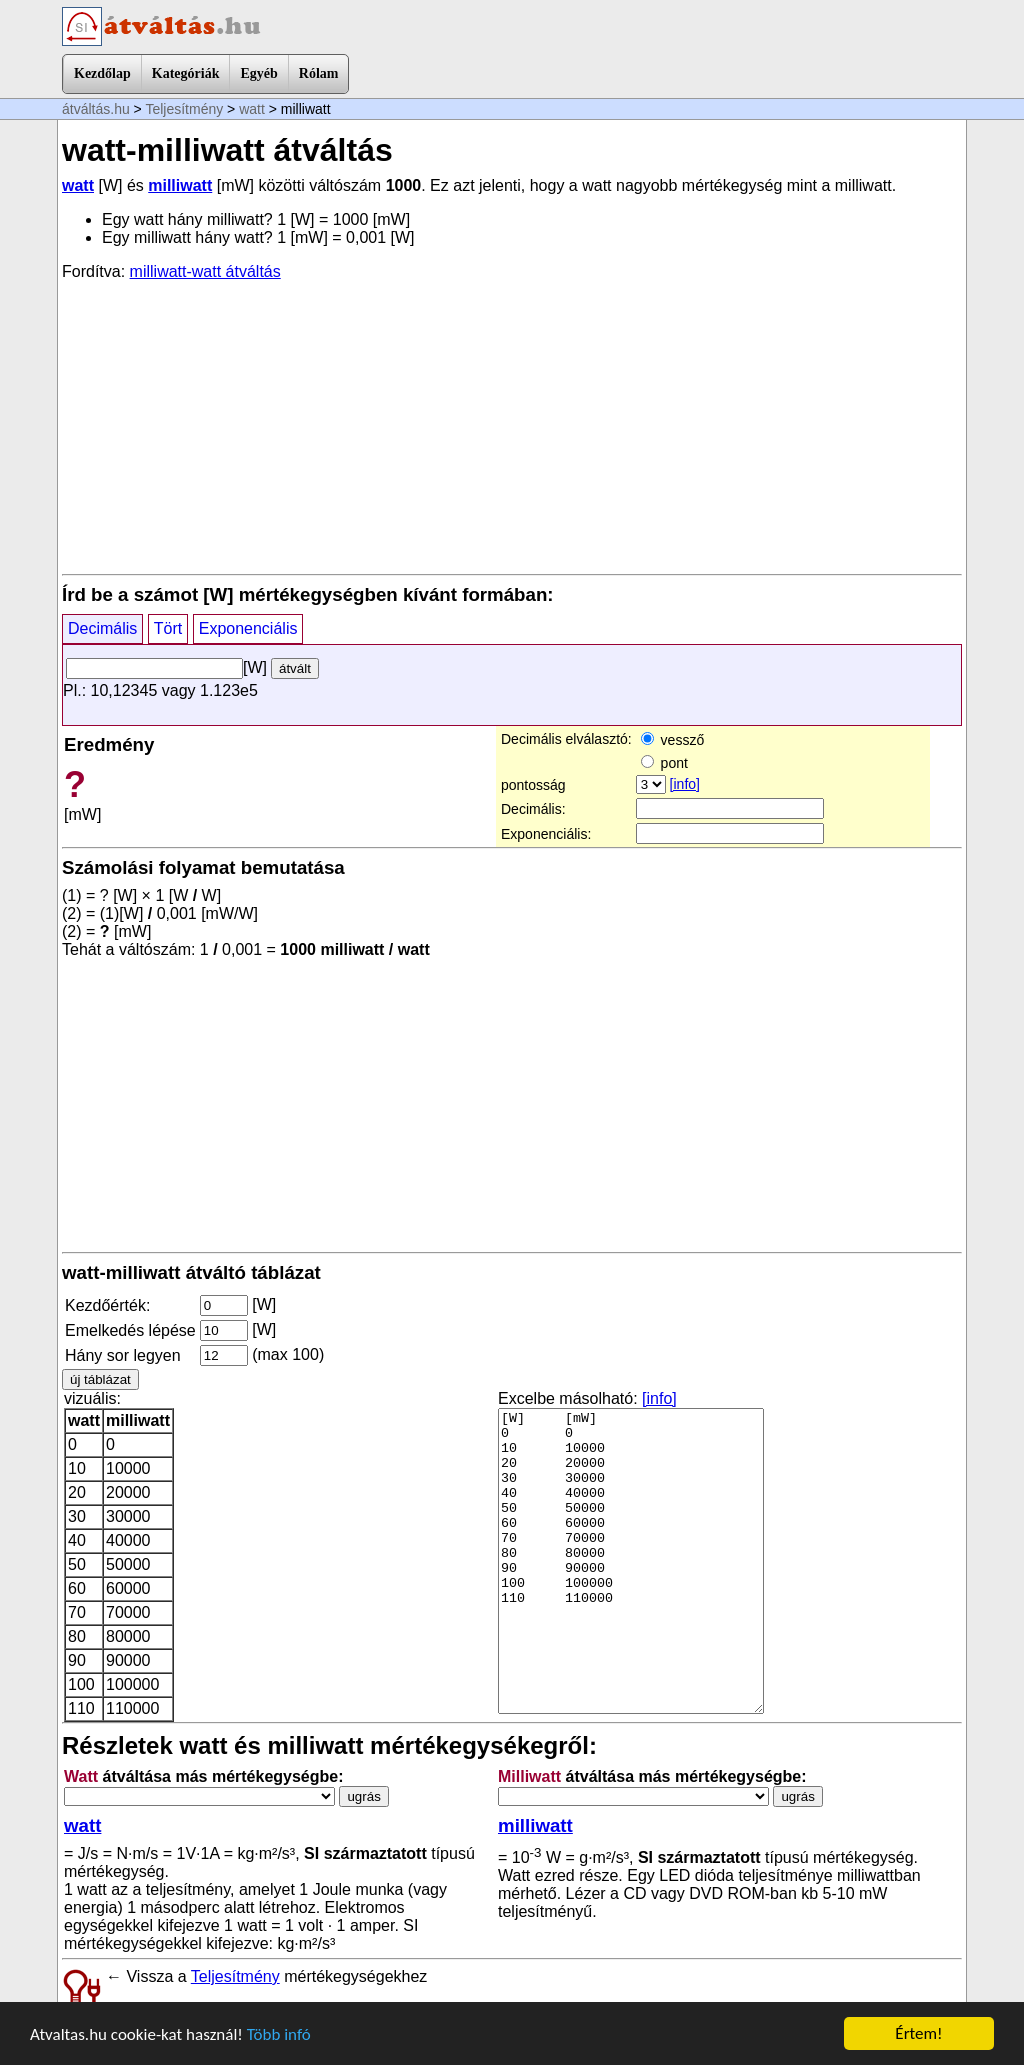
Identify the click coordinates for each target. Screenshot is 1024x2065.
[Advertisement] (512, 426)
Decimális (102, 628)
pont (664, 763)
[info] (685, 784)
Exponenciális (248, 628)
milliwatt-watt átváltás (205, 271)
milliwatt (180, 185)
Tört (168, 628)
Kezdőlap (102, 73)
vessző (672, 740)
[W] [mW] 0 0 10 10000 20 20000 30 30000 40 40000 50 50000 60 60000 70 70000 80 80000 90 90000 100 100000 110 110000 (631, 1561)
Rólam (319, 73)
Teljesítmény (184, 109)
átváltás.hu (96, 109)
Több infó (279, 2035)
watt (252, 109)
